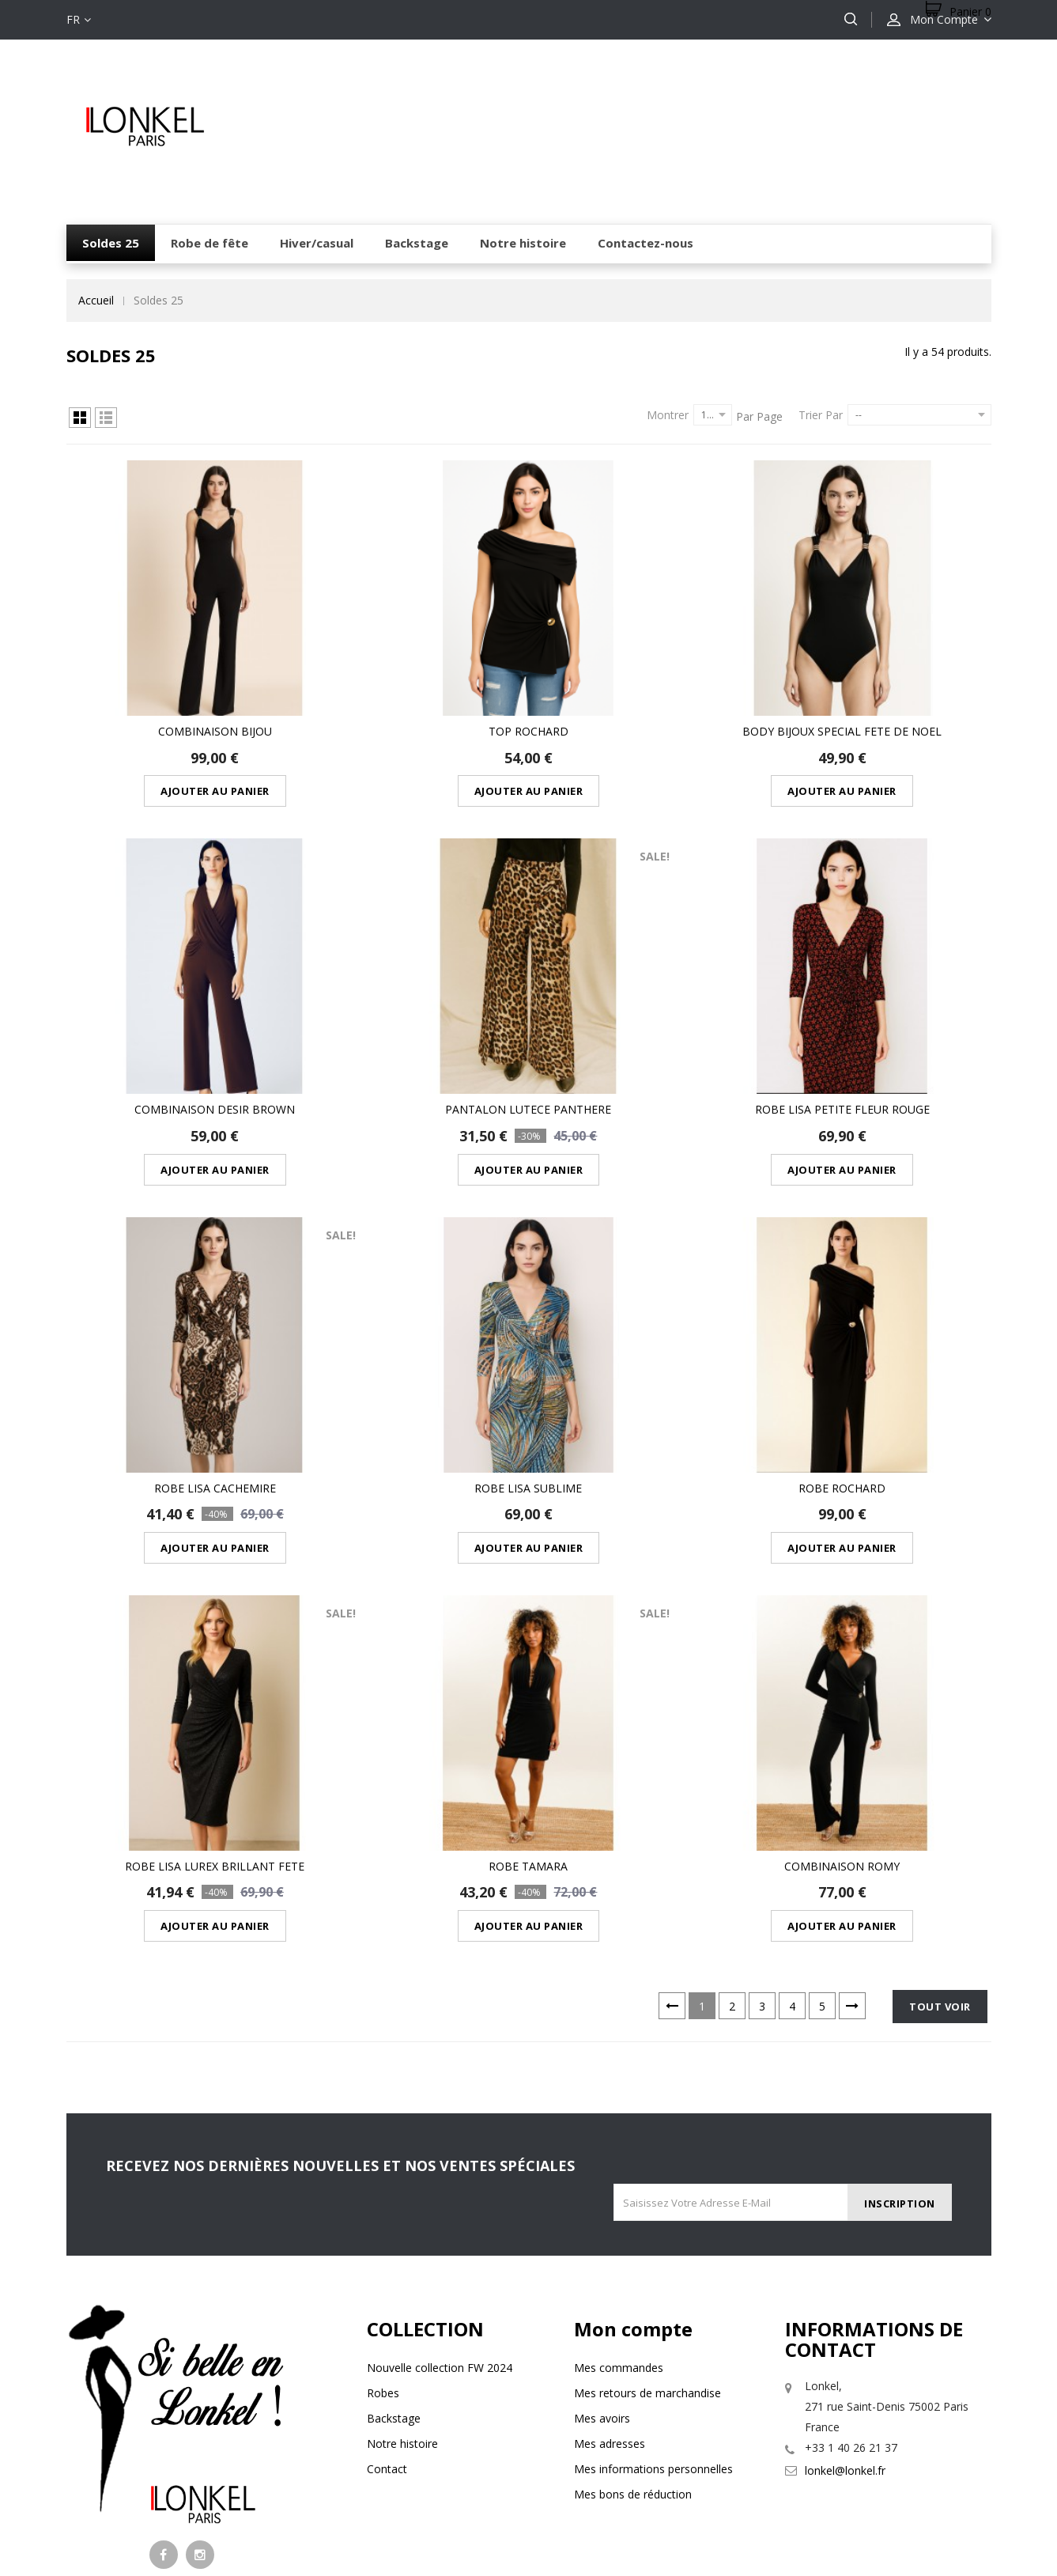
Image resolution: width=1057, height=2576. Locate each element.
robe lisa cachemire (215, 1386)
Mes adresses (609, 2307)
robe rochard (841, 1386)
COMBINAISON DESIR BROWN (214, 1041)
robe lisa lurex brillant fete (214, 1730)
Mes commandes (618, 2231)
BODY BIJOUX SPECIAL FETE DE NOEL (842, 697)
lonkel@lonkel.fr (845, 2334)
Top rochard (528, 697)
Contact (387, 2332)
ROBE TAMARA (528, 1730)
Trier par (820, 414)
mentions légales (414, 2502)
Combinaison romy (842, 1730)
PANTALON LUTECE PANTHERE (528, 1041)
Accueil (96, 300)
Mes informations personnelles (653, 2332)
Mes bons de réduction (633, 2358)
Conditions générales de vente (612, 2502)
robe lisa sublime (528, 1386)
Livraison (496, 2502)
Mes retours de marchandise (647, 2256)
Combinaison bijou (215, 697)
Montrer (668, 414)
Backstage (394, 2282)
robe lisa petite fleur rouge (842, 1041)
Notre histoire (402, 2307)
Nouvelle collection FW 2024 (439, 2231)
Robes (383, 2256)
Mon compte (633, 2193)
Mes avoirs (602, 2282)
